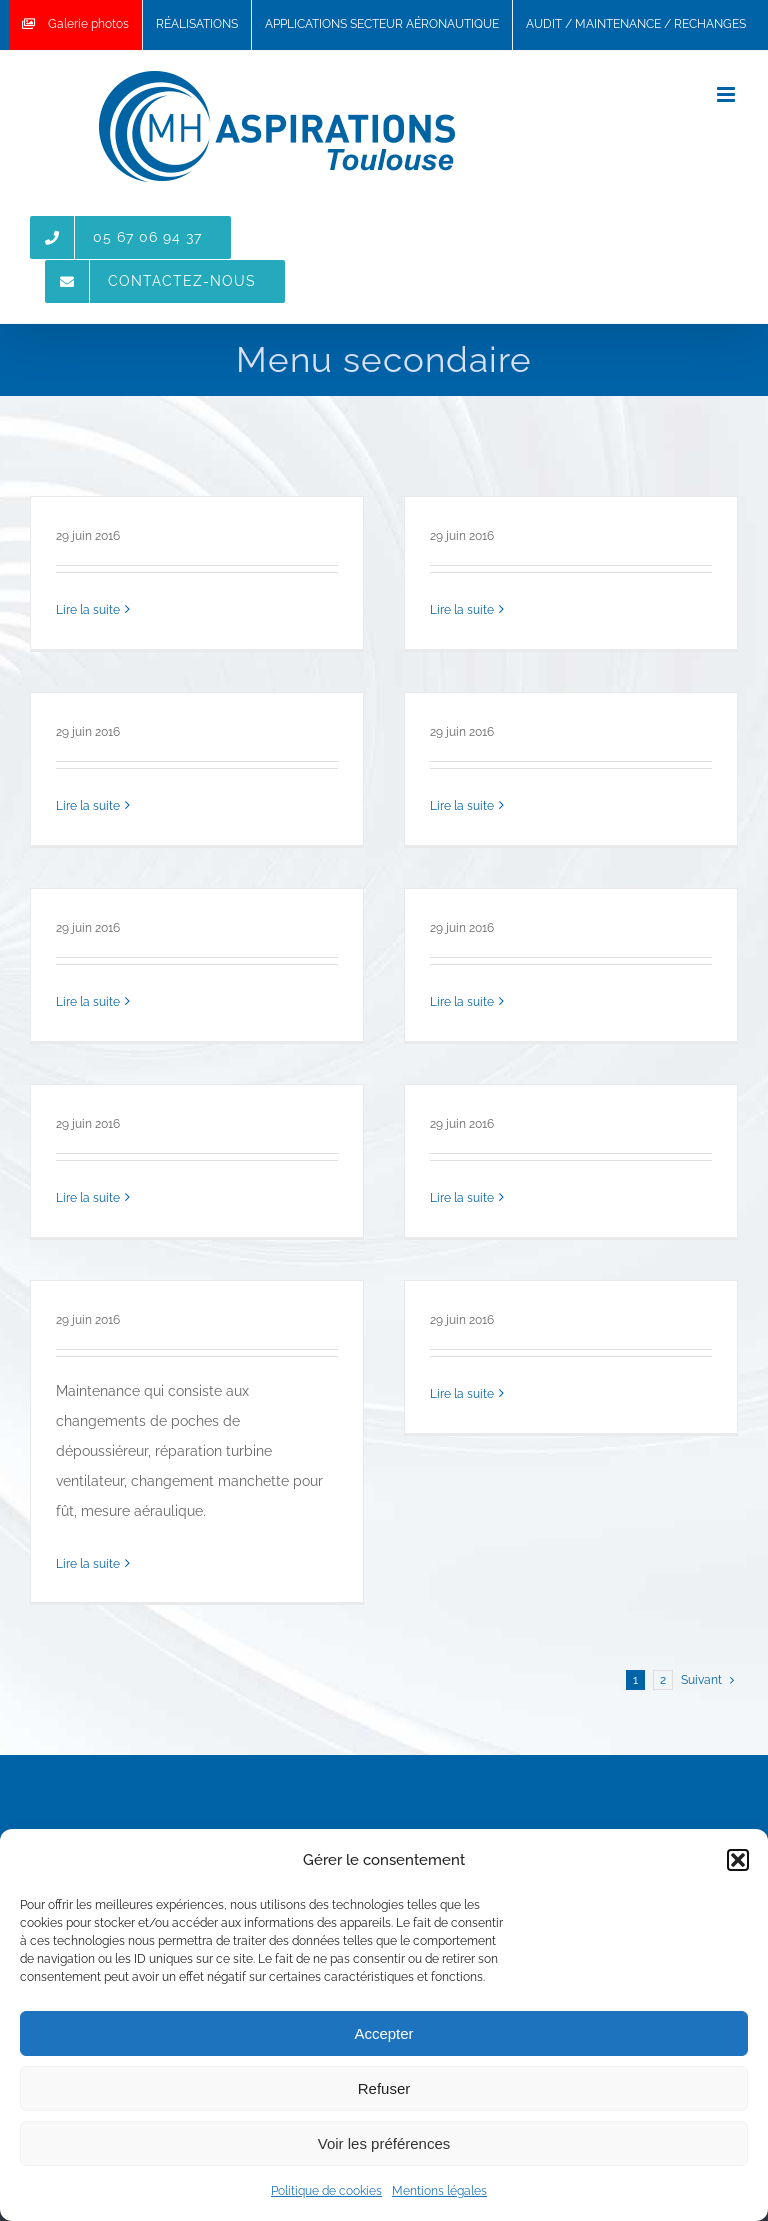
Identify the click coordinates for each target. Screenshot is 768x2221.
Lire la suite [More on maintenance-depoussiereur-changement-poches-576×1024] (88, 1564)
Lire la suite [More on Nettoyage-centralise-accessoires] (462, 610)
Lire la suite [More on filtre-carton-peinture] (462, 1002)
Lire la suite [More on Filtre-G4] (88, 1198)
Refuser (384, 2088)
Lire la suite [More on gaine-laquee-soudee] (462, 1198)
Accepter (383, 2033)
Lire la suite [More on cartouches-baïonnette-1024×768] (88, 806)
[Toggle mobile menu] (727, 94)
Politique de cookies (326, 2191)
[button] (738, 1860)
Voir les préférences (384, 2143)
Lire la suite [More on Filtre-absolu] (88, 610)
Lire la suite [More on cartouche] (462, 806)
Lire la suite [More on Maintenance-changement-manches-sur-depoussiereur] (462, 1394)
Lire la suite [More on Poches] (88, 1002)
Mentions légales (439, 2191)
